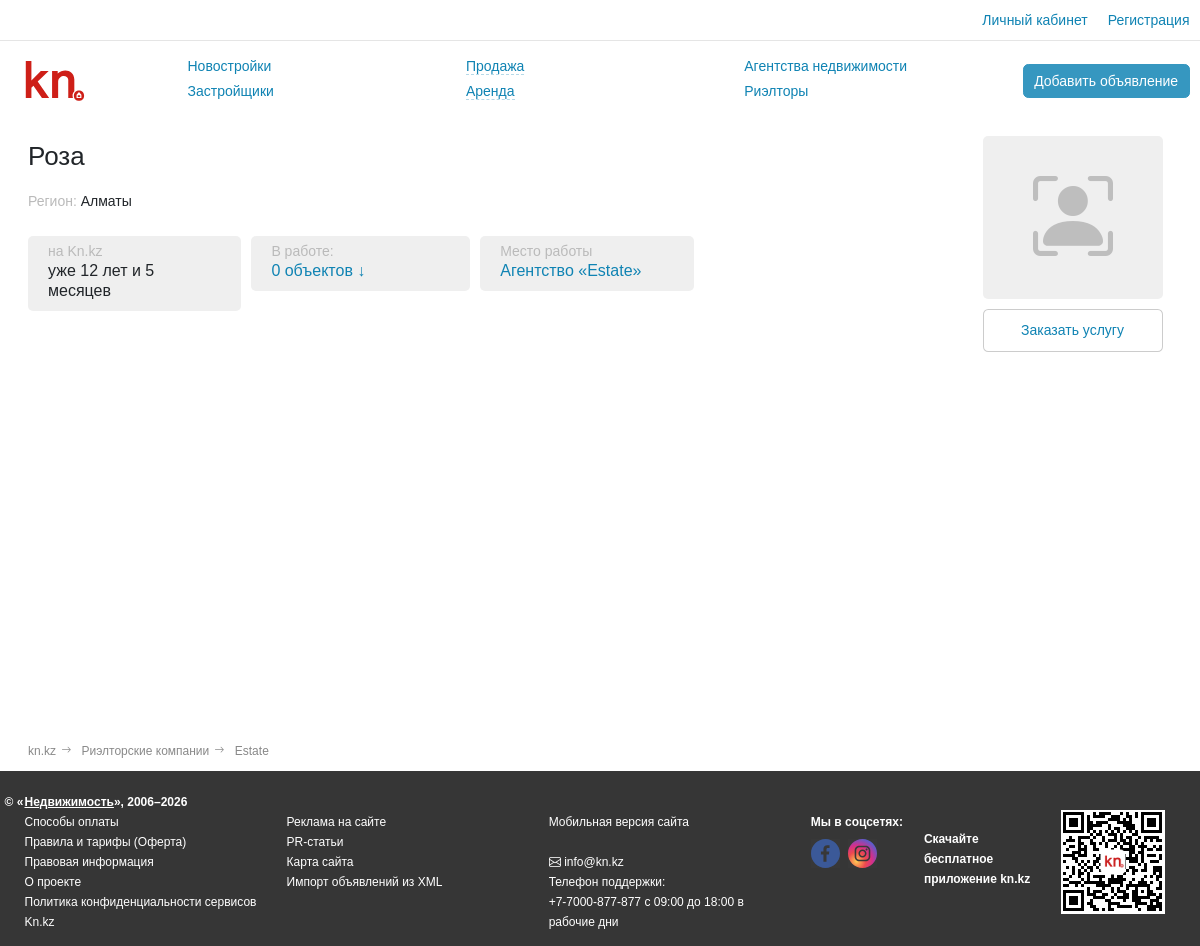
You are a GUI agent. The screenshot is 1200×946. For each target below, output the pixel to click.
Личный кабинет (1034, 20)
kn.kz (42, 751)
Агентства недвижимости (825, 66)
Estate (252, 751)
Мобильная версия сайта (619, 822)
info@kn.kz (586, 862)
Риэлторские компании (146, 751)
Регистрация (1149, 20)
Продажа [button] (495, 66)
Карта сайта (320, 862)
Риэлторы (776, 91)
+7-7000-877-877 (595, 902)
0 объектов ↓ (318, 270)
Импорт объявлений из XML (365, 882)
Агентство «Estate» (570, 270)
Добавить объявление (1106, 81)
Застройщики (231, 91)
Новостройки (230, 66)
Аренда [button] (490, 91)
